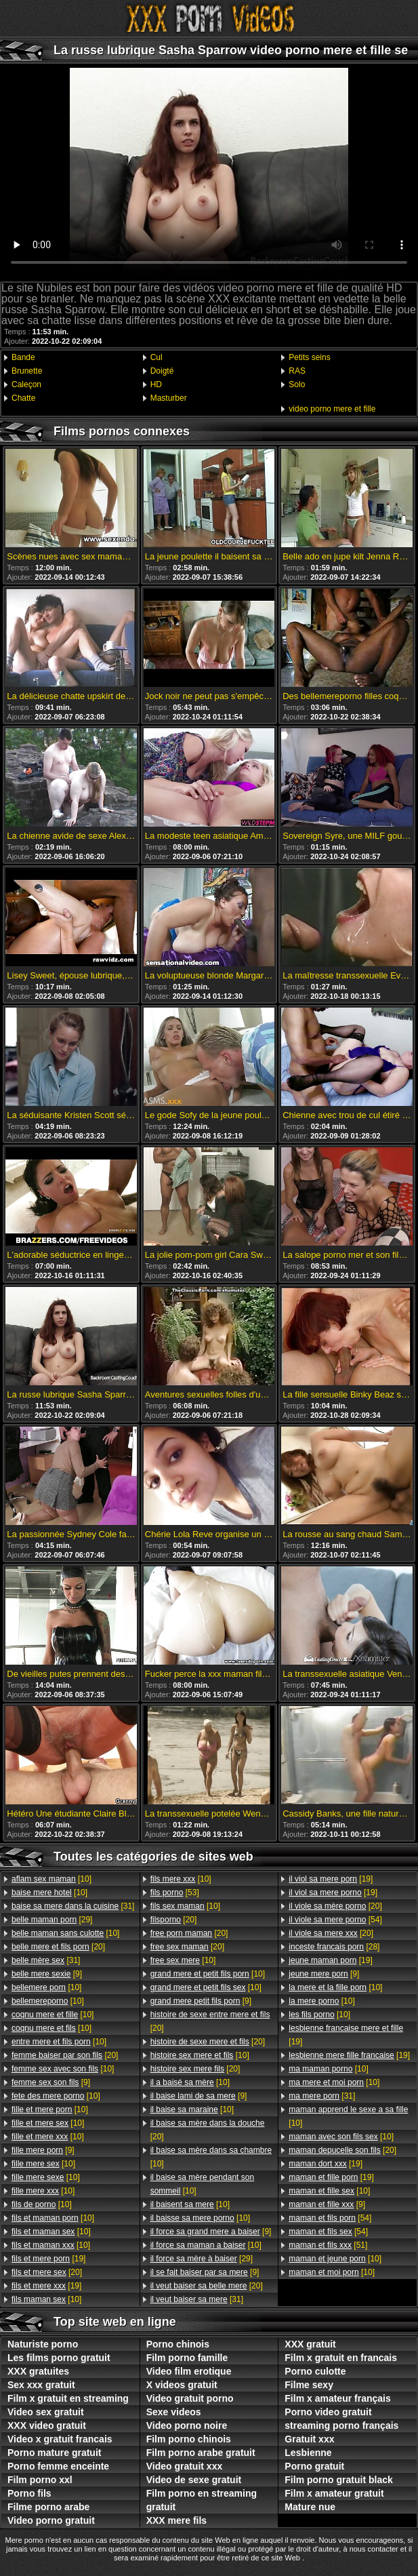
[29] (52, 1919)
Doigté (162, 371)
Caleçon (26, 384)
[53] (174, 1892)
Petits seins (309, 357)
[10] (51, 1879)
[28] (334, 1946)
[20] (58, 1946)
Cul (156, 357)
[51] (328, 2245)
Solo (297, 384)
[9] (47, 1974)
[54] (335, 1919)
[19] (48, 2258)
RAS (297, 371)
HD (156, 384)
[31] (73, 1906)
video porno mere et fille (332, 409)
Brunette (27, 371)
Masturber (168, 398)
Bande (23, 357)
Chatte (23, 398)
